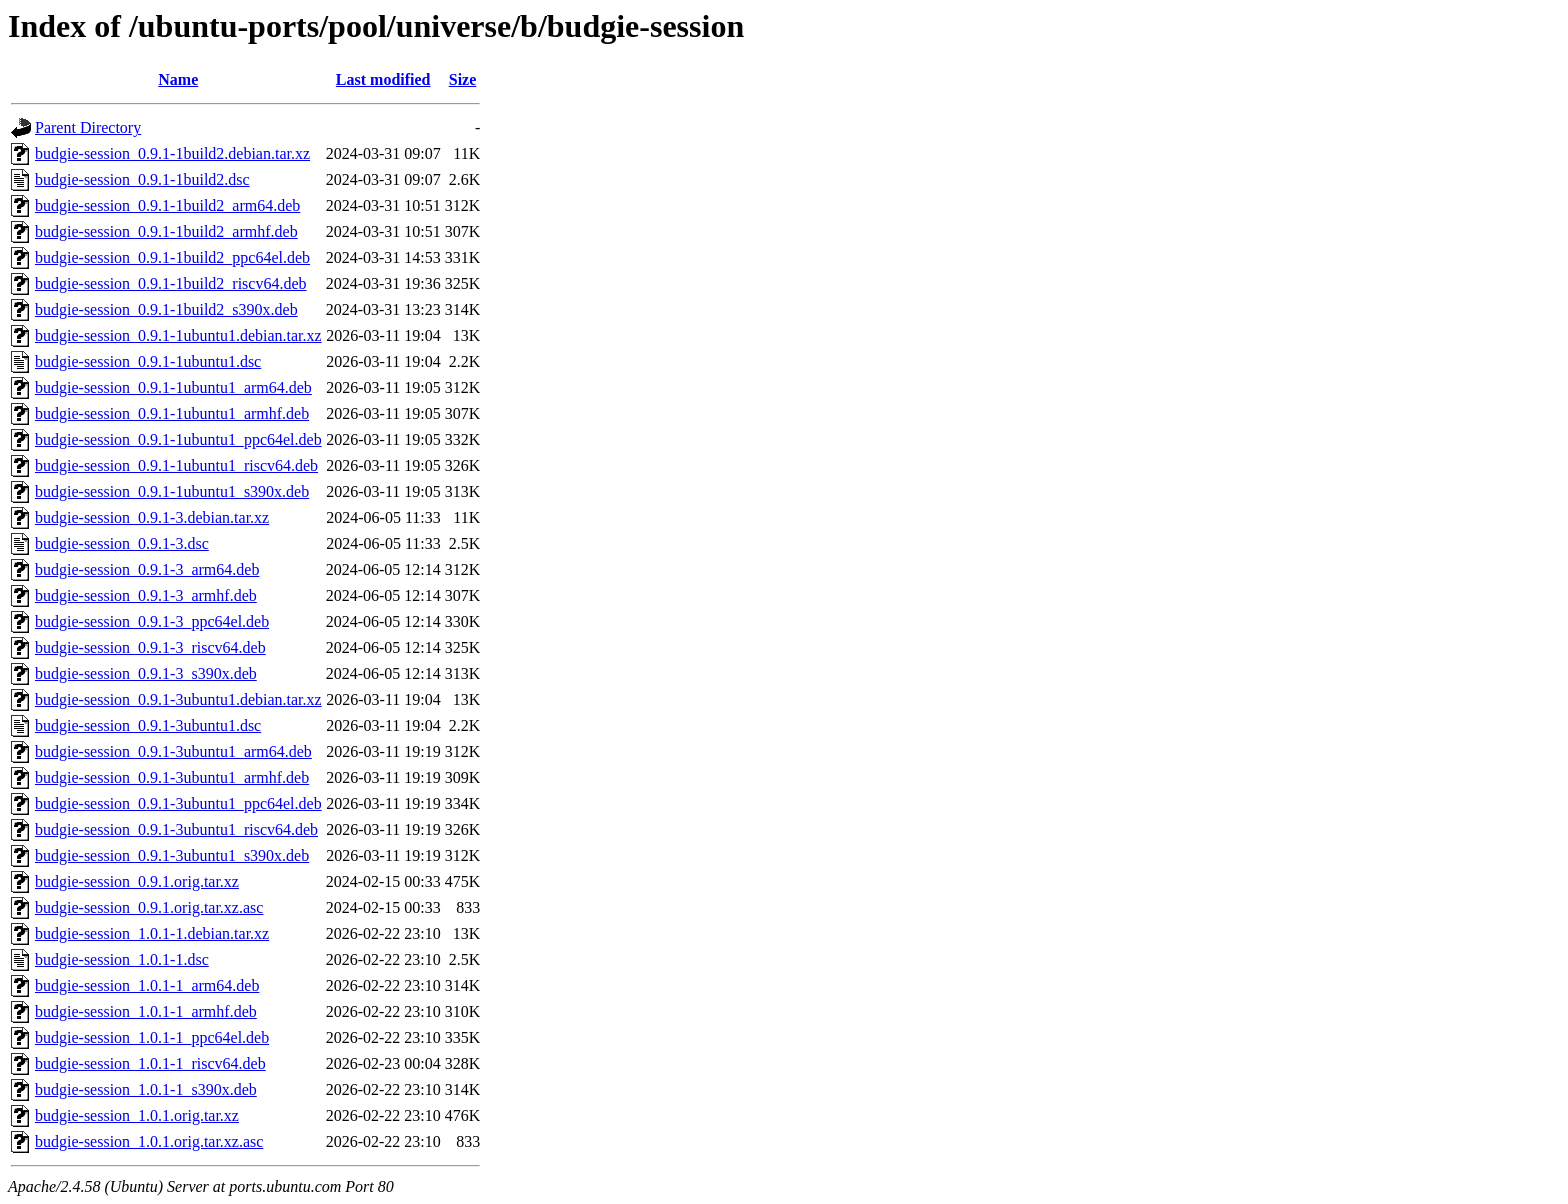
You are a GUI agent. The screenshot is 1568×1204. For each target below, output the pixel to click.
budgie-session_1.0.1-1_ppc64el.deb (152, 1037)
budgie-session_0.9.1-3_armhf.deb (146, 595)
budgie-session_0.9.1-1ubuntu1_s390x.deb (172, 491)
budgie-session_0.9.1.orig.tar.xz (137, 881)
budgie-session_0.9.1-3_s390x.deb (146, 673)
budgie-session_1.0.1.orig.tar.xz (137, 1115)
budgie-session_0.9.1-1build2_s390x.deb (166, 309)
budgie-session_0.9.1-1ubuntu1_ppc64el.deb (178, 439)
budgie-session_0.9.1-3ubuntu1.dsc (148, 725)
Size (463, 79)
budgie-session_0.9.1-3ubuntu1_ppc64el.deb (178, 803)
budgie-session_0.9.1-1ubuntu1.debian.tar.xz (178, 335)
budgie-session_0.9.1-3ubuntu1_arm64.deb (173, 751)
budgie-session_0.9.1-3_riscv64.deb (150, 647)
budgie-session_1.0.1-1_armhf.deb (146, 1011)
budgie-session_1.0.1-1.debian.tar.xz (152, 933)
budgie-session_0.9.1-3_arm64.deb (147, 569)
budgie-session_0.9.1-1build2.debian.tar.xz (172, 153)
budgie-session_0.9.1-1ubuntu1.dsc (148, 361)
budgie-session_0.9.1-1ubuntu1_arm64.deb (173, 387)
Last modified (383, 79)
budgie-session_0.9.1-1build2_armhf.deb (166, 231)
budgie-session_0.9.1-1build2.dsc (142, 179)
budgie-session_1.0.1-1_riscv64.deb (150, 1063)
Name (178, 79)
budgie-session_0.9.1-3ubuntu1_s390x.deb (172, 855)
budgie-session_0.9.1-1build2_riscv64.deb (171, 283)
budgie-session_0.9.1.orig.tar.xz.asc (149, 907)
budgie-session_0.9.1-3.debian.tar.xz (152, 517)
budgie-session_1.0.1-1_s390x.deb (146, 1089)
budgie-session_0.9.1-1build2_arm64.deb (167, 205)
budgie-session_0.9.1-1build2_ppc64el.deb (172, 257)
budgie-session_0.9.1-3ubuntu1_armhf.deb (172, 777)
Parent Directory (88, 127)
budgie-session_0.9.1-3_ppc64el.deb (152, 621)
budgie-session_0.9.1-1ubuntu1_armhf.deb (172, 413)
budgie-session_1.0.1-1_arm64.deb (147, 985)
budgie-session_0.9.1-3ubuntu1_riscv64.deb (176, 829)
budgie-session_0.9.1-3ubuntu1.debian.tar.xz (178, 699)
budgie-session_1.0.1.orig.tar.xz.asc (149, 1141)
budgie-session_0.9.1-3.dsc (122, 543)
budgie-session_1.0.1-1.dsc (122, 959)
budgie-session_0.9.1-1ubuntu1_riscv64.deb (176, 465)
